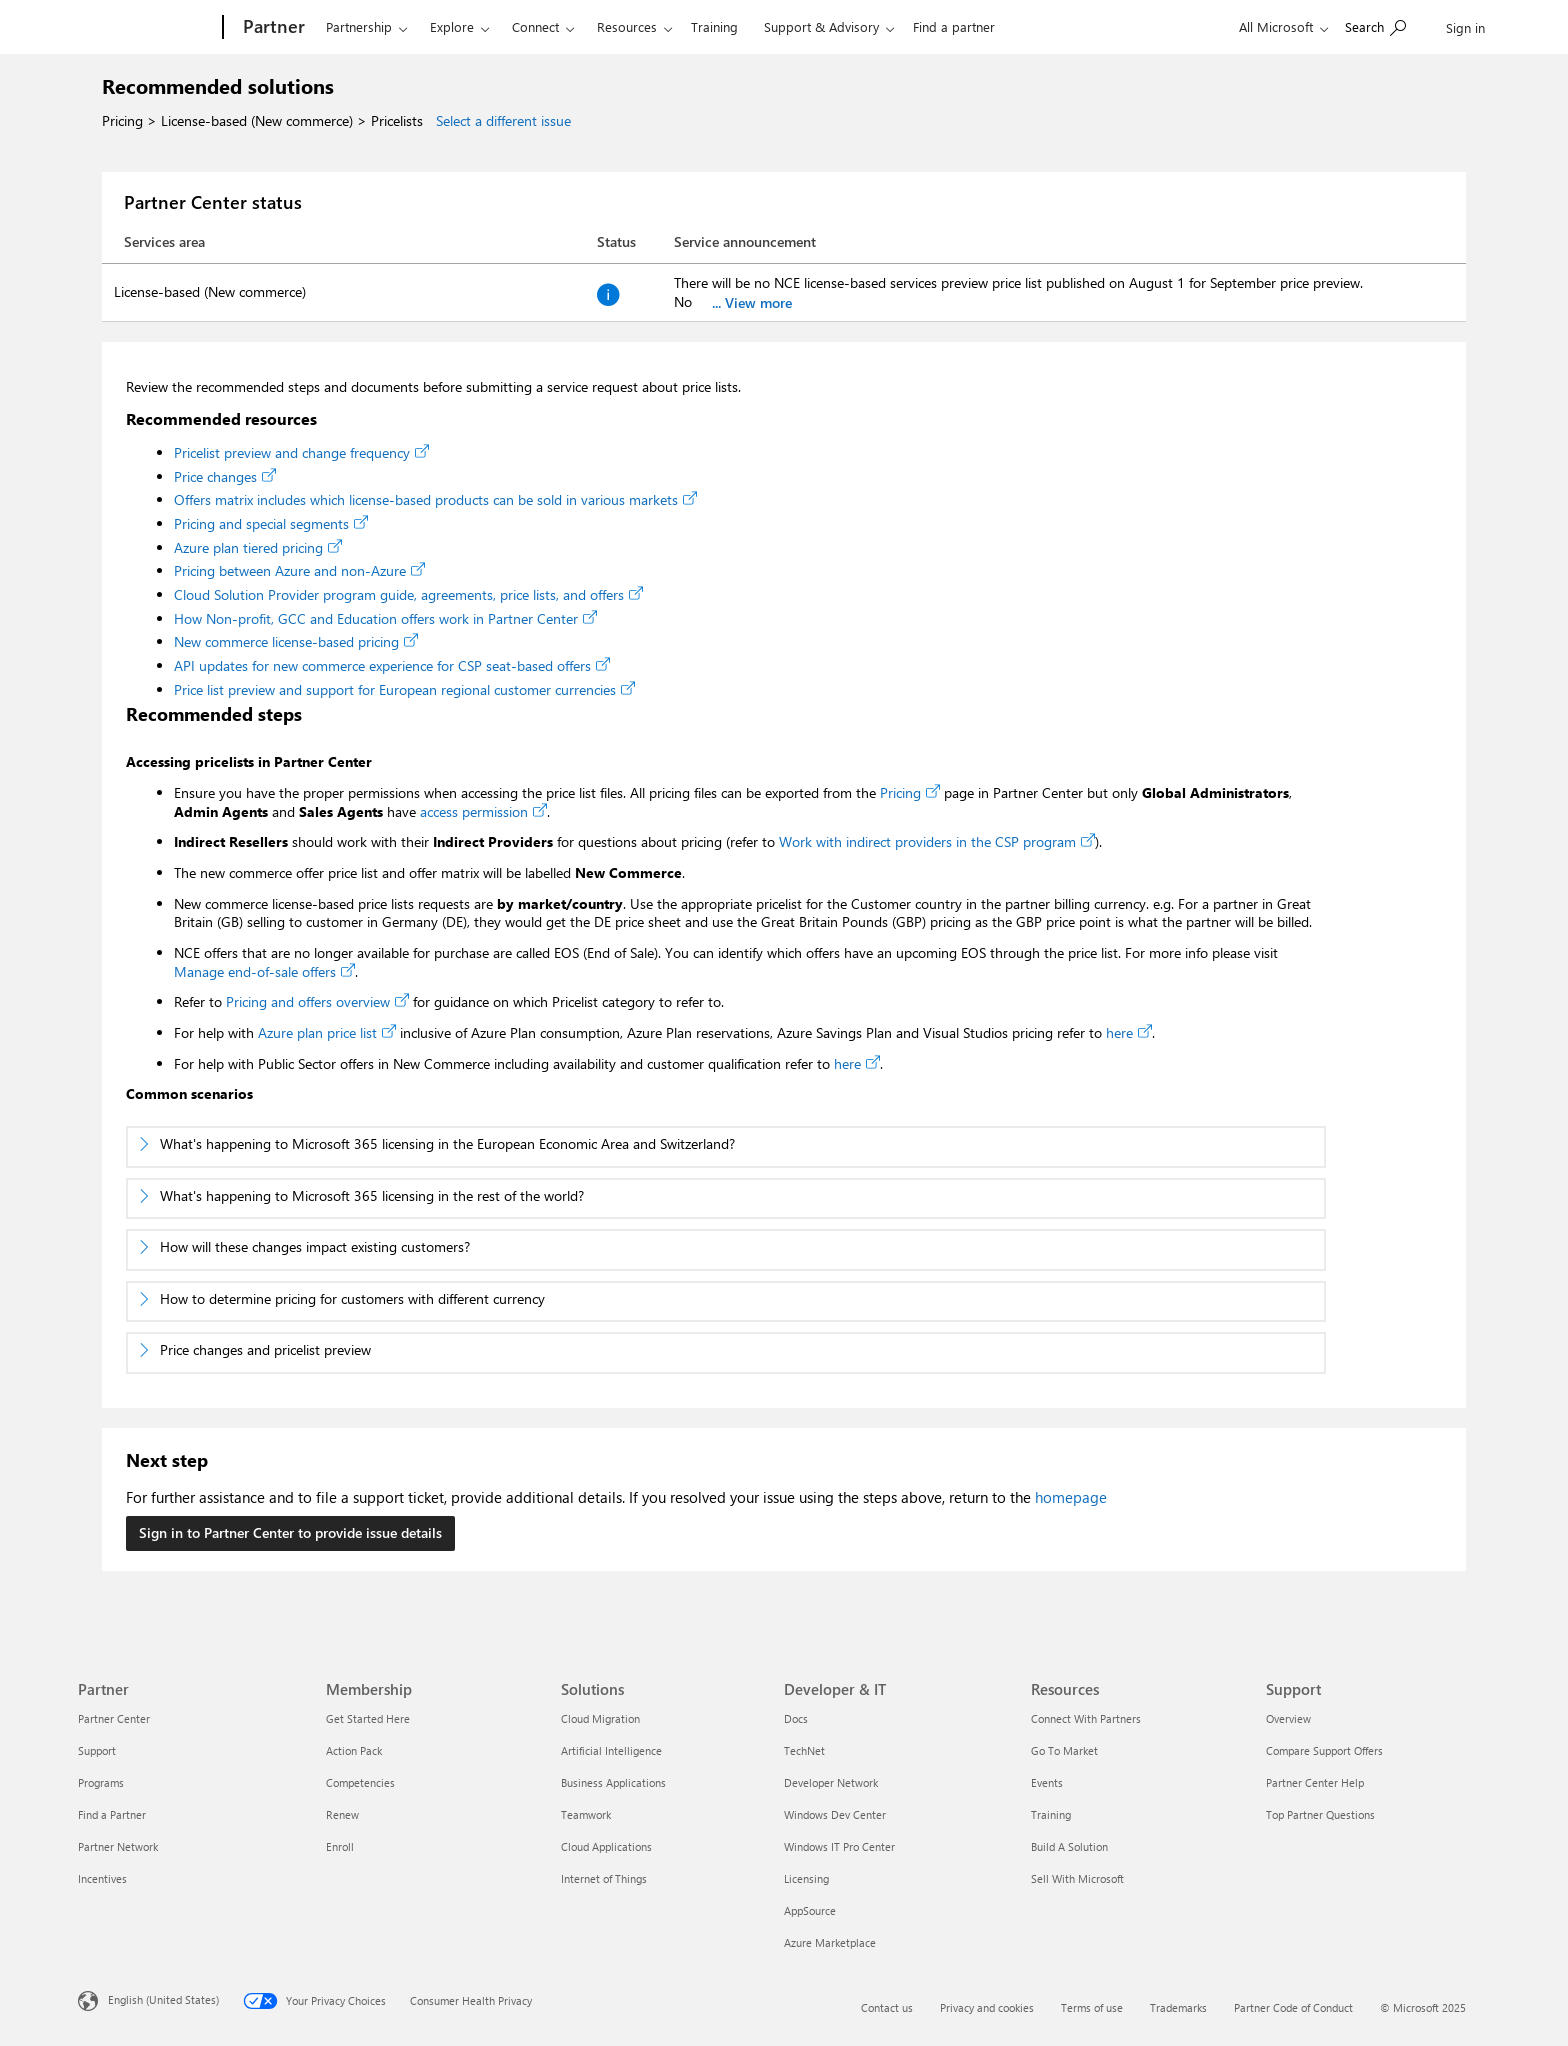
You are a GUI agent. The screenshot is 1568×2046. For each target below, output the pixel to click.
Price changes (225, 476)
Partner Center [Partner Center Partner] (114, 1718)
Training (714, 26)
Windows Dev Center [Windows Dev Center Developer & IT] (835, 1814)
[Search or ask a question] (1375, 25)
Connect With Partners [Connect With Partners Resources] (1086, 1718)
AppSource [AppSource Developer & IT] (810, 1910)
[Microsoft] (146, 28)
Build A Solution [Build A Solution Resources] (1069, 1846)
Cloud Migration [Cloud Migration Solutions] (600, 1718)
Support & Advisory (821, 26)
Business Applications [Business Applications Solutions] (613, 1782)
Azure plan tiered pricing (258, 547)
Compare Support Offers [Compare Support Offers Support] (1324, 1750)
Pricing (910, 792)
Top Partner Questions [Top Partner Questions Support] (1320, 1814)
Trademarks (1178, 2007)
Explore (452, 26)
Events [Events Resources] (1047, 1782)
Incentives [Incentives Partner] (102, 1878)
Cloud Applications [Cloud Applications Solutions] (606, 1846)
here (1129, 1032)
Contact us (887, 2007)
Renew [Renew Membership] (342, 1814)
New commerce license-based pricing (296, 641)
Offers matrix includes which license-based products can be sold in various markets (435, 499)
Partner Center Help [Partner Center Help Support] (1315, 1782)
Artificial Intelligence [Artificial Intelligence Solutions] (611, 1750)
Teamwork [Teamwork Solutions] (586, 1814)
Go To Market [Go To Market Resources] (1064, 1750)
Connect (535, 26)
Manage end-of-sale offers (264, 971)
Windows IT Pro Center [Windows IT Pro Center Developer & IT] (839, 1846)
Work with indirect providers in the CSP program (937, 841)
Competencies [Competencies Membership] (360, 1782)
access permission (483, 811)
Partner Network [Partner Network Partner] (118, 1846)
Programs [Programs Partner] (101, 1782)
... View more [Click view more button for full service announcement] (752, 303)
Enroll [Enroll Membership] (340, 1846)
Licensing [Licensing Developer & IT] (806, 1878)
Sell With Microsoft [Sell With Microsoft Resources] (1077, 1878)
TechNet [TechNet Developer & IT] (804, 1750)
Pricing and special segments (271, 523)
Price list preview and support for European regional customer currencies (404, 689)
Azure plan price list (327, 1032)
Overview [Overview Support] (1288, 1718)
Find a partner (954, 26)
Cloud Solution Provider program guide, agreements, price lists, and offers (408, 594)
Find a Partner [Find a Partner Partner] (112, 1814)
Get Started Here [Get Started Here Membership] (368, 1718)
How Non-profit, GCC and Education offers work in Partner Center (385, 618)
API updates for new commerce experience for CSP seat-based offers (392, 665)
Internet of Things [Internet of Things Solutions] (604, 1878)
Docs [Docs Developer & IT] (796, 1718)
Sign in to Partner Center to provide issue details (290, 1532)
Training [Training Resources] (1051, 1814)
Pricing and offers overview (317, 1001)
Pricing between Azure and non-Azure (299, 570)
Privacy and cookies (987, 2007)
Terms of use (1092, 2007)
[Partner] (272, 28)
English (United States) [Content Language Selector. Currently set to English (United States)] (163, 1999)
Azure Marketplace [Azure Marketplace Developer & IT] (830, 1942)
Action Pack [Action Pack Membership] (354, 1750)
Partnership (359, 26)
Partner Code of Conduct (1293, 2007)
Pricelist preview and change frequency (301, 452)
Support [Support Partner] (97, 1750)
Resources (627, 26)
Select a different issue (503, 121)
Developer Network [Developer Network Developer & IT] (831, 1782)
